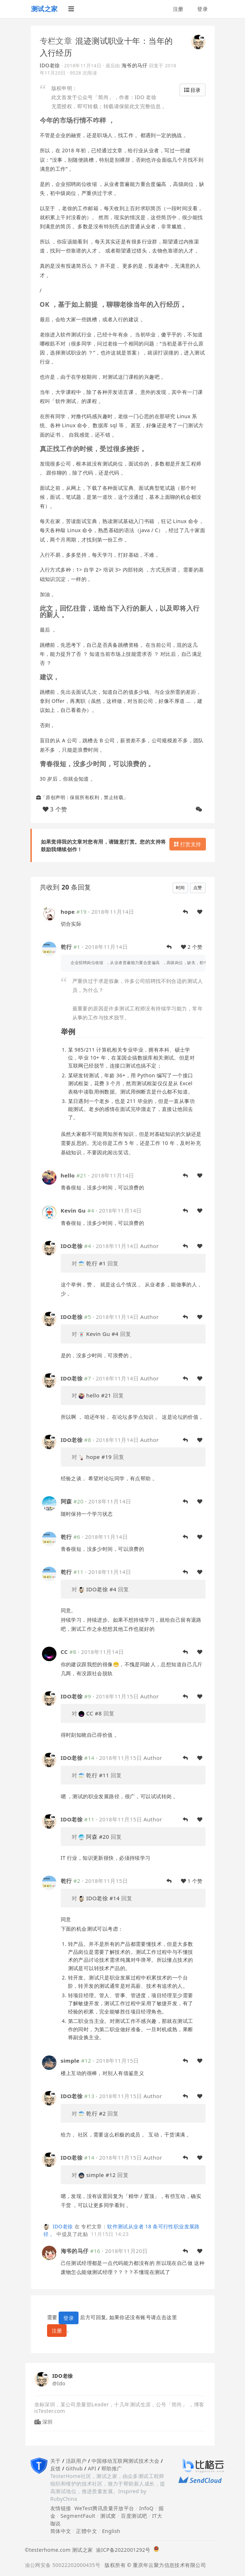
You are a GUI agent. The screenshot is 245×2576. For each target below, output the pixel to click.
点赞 (197, 887)
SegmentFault (77, 2515)
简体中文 (60, 2531)
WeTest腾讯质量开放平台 (104, 2508)
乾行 (66, 946)
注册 (178, 8)
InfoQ (146, 2508)
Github (74, 2468)
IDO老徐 (50, 65)
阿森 (66, 1501)
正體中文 (86, 2531)
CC (64, 1651)
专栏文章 (56, 40)
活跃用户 (76, 2460)
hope (68, 911)
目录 (192, 89)
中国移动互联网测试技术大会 (125, 2460)
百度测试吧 (134, 2515)
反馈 (55, 2468)
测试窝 (108, 2515)
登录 (202, 8)
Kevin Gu (73, 1210)
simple (70, 2060)
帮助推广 (111, 2468)
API (92, 2468)
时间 (180, 887)
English (111, 2531)
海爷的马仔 (135, 65)
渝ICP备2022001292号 (122, 2549)
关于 (55, 2460)
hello (68, 1175)
